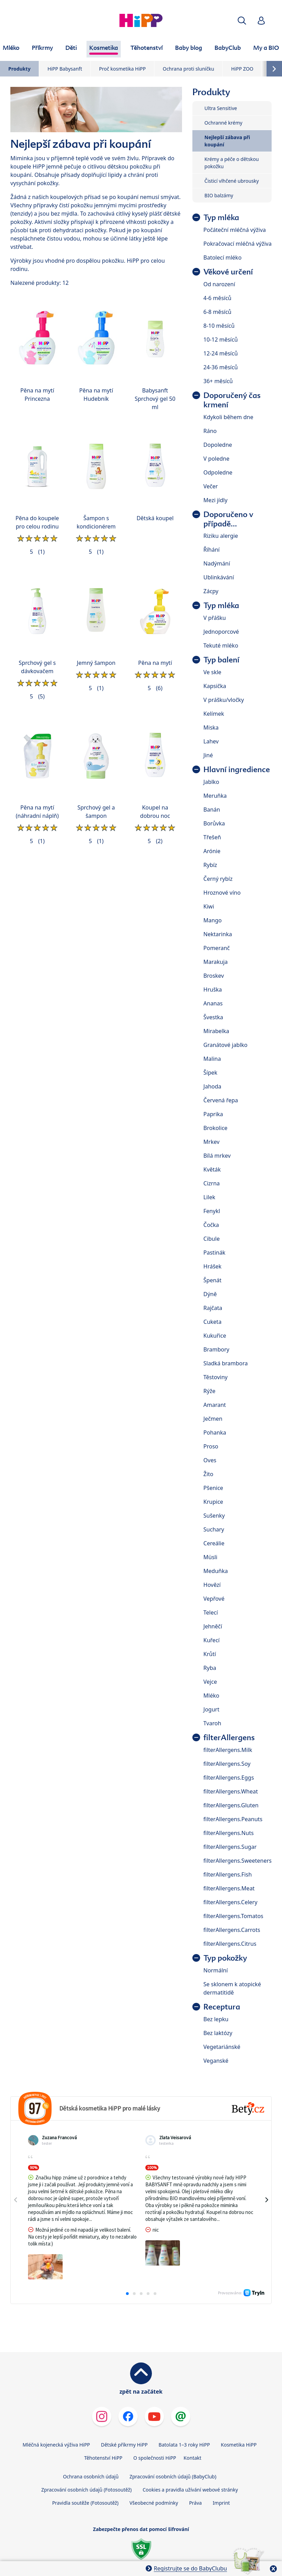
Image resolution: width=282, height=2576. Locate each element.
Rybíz (210, 865)
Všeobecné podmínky (153, 2469)
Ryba (209, 1668)
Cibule (211, 1238)
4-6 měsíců (217, 298)
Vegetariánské (221, 2047)
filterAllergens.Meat (229, 1888)
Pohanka (214, 1432)
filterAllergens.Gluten (230, 1805)
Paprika (213, 1114)
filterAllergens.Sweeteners (237, 1860)
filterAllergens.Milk (227, 1750)
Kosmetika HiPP (238, 2410)
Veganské (215, 2060)
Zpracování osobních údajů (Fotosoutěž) (86, 2455)
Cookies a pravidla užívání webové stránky (190, 2455)
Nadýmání (216, 563)
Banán (211, 809)
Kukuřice (214, 1335)
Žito (208, 1474)
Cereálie (214, 1543)
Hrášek (212, 1266)
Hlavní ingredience (236, 769)
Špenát (212, 1280)
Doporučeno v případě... (228, 519)
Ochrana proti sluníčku (188, 68)
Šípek (210, 1072)
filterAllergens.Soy (227, 1764)
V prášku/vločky (223, 700)
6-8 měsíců (217, 312)
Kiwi (208, 906)
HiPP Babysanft (64, 68)
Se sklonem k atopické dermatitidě (232, 1988)
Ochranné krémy (223, 122)
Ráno (210, 431)
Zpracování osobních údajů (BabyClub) (172, 2442)
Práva (195, 2469)
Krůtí (209, 1654)
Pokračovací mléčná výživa (237, 243)
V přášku (214, 618)
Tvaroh (212, 1723)
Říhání (211, 549)
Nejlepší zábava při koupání (227, 141)
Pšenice (213, 1488)
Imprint (221, 2469)
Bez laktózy (218, 2033)
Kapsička (214, 686)
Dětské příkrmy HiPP (124, 2410)
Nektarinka (217, 934)
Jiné (208, 755)
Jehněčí (212, 1626)
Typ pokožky (225, 1958)
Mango (212, 920)
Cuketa (212, 1322)
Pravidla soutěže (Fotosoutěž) (85, 2469)
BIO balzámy (218, 195)
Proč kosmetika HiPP (122, 68)
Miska (211, 727)
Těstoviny (215, 1377)
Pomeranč (216, 948)
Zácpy (211, 591)
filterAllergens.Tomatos (233, 1916)
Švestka (213, 1017)
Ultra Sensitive (220, 108)
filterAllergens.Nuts (228, 1833)
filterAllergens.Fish (227, 1874)
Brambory (216, 1349)
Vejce (210, 1681)
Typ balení (221, 660)
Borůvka (214, 823)
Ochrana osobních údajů (91, 2442)
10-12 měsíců (220, 339)
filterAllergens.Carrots (231, 1930)
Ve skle (212, 672)
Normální (215, 1970)
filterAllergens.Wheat (230, 1791)
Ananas (213, 1003)
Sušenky (214, 1515)
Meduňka (215, 1571)
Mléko (211, 1695)
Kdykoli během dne (228, 417)
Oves (209, 1460)
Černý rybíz (218, 879)
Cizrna (211, 1183)
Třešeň (212, 837)
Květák (212, 1169)
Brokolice (215, 1128)
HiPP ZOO (242, 68)
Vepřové (214, 1598)
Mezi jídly (215, 500)
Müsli (210, 1557)
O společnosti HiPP (154, 2424)
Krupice (213, 1502)
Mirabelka (216, 1031)
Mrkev (211, 1142)
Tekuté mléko (220, 645)
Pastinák (214, 1252)
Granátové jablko (225, 1045)
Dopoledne (217, 445)
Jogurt (211, 1709)
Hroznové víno (222, 892)
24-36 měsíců (220, 367)
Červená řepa (220, 1100)
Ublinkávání (218, 577)
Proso (210, 1446)
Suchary (213, 1529)
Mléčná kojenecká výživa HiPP (56, 2410)
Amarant (214, 1405)
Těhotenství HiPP (103, 2424)
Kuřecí (211, 1640)
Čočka (211, 1225)
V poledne (216, 458)
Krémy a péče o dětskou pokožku (231, 163)
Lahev (211, 741)
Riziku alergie (220, 536)
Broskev (213, 975)
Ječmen (212, 1418)
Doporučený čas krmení (232, 400)
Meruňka (215, 795)
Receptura (221, 2007)
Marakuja (215, 962)
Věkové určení (228, 272)
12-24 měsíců (220, 353)
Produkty (19, 68)
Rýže (209, 1391)
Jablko (211, 782)
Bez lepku (215, 2019)
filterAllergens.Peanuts (233, 1819)
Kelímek (213, 713)
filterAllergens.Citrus (229, 1943)
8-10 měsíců (219, 325)
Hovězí (212, 1585)
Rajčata (212, 1308)
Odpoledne (218, 472)
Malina (212, 1059)
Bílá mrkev (217, 1155)
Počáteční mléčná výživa (234, 230)
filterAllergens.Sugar (230, 1847)
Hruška (212, 989)
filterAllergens (229, 1737)
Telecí (210, 1612)
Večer (210, 486)
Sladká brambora (225, 1363)
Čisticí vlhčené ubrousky (231, 181)
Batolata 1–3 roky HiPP (184, 2410)
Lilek (209, 1197)
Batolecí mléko (222, 257)
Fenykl (211, 1211)
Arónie (211, 851)
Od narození (219, 284)
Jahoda (212, 1086)
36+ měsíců (218, 381)
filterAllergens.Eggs (228, 1777)
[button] (242, 20)
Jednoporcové (221, 631)
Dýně (210, 1294)
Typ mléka (221, 217)
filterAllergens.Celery (230, 1902)
